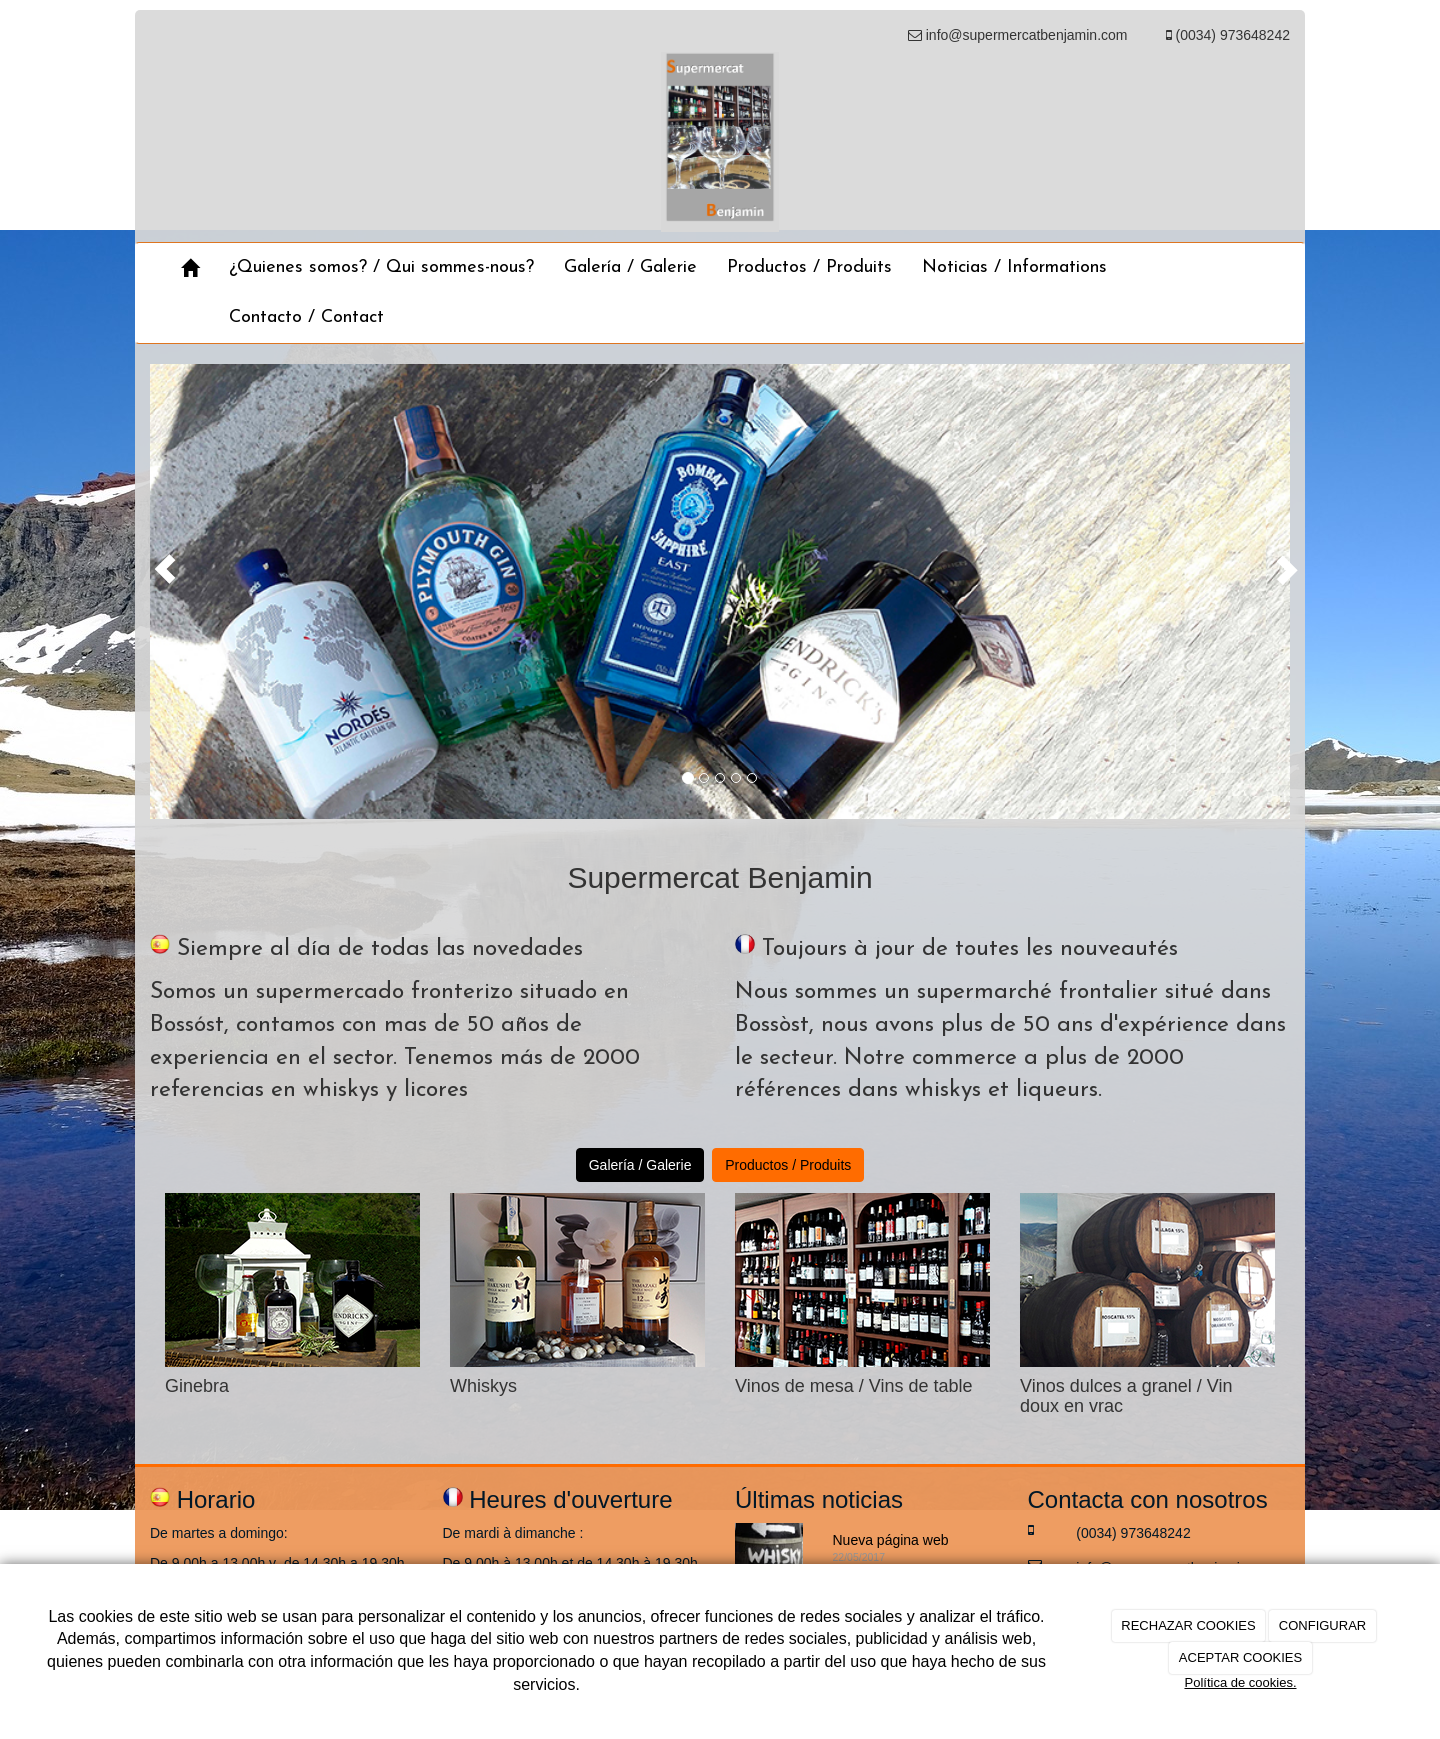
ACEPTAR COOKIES (1240, 1657)
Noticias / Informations (1014, 267)
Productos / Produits (809, 267)
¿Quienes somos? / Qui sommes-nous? (381, 267)
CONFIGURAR (1322, 1625)
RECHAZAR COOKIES (1188, 1625)
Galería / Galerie (630, 267)
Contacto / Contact (306, 317)
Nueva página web (891, 1540)
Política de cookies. (1240, 1682)
